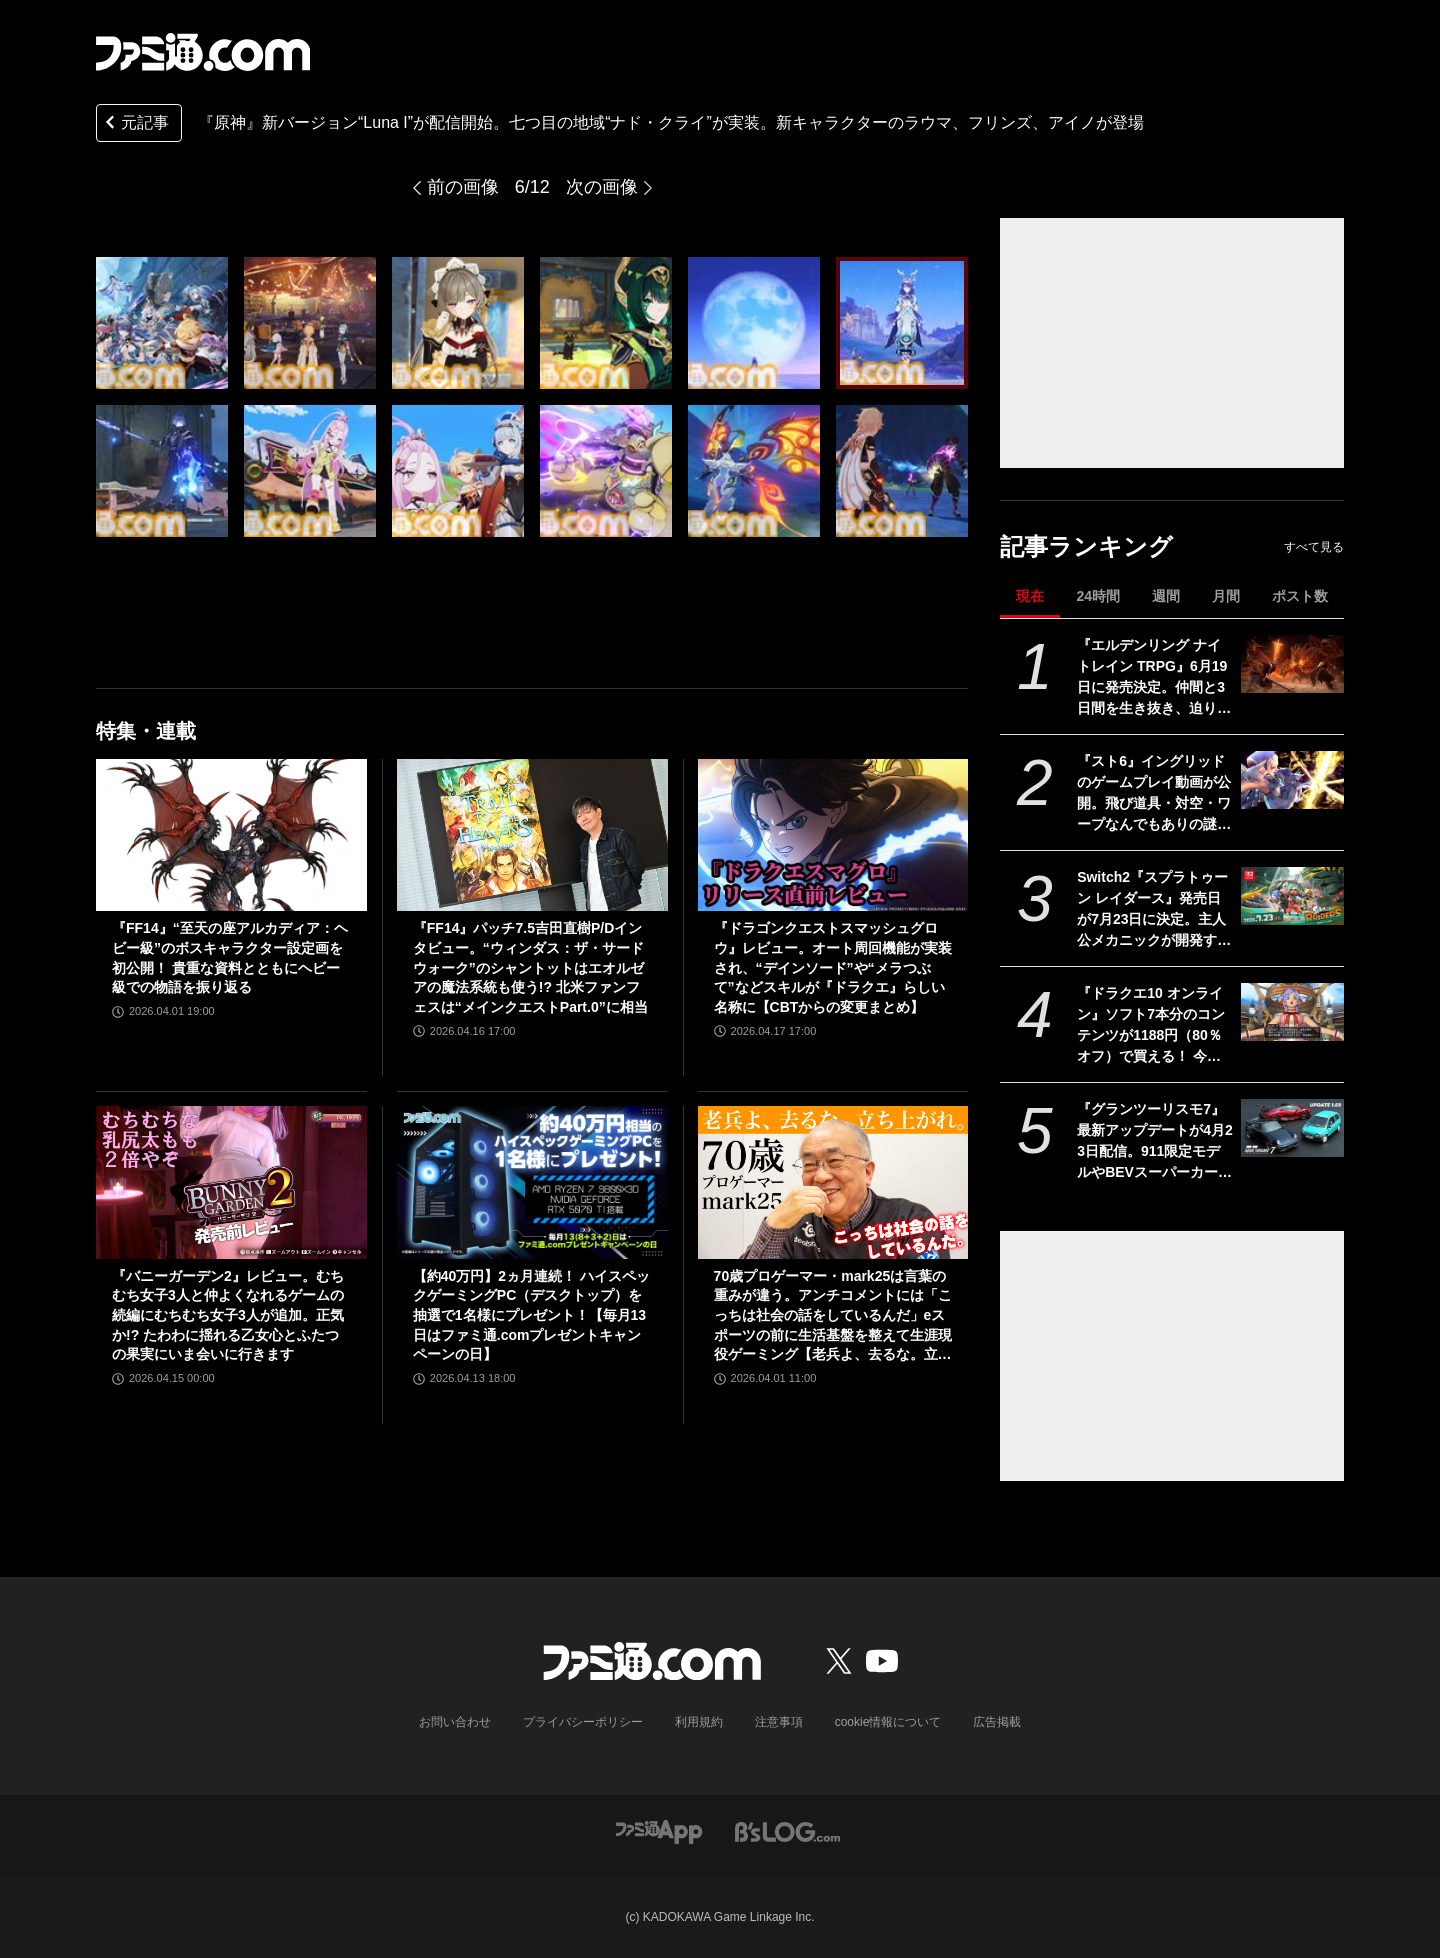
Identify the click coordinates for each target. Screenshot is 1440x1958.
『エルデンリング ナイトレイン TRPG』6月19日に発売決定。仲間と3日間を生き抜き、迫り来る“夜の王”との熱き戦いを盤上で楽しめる (1154, 678)
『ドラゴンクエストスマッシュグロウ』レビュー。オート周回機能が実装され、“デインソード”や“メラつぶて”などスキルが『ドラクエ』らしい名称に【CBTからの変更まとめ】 (833, 967)
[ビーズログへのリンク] (787, 1830)
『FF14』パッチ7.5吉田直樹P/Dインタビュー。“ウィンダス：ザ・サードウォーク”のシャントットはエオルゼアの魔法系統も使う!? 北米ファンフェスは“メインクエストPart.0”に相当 (530, 967)
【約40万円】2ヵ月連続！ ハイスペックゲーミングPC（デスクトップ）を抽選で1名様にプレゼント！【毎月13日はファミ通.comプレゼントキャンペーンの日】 (531, 1315)
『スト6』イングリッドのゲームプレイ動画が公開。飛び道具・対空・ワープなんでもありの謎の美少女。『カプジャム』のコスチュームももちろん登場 (1154, 794)
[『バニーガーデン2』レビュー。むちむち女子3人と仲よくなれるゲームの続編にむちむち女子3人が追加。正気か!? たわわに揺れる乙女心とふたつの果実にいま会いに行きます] (231, 1182)
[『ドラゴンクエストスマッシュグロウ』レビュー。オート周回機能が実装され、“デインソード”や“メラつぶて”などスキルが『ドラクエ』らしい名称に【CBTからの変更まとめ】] (833, 835)
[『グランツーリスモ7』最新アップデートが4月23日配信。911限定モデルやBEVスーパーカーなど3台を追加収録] (1292, 1128)
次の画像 (602, 187)
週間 (1166, 596)
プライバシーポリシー (583, 1722)
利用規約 (699, 1722)
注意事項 (779, 1722)
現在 (1030, 596)
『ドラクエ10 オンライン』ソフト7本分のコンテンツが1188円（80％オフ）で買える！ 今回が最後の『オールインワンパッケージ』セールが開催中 (1154, 1026)
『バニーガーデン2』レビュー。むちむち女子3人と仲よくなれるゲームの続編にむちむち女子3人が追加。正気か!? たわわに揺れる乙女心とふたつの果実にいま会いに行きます (228, 1315)
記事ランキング (1086, 546)
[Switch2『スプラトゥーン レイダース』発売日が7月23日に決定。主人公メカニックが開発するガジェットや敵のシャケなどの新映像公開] (1292, 896)
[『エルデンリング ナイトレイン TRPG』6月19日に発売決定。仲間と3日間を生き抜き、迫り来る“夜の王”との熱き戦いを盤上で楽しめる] (1292, 664)
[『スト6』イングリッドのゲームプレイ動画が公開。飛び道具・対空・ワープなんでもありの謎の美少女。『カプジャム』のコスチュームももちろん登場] (1292, 780)
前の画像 (463, 187)
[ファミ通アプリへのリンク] (659, 1830)
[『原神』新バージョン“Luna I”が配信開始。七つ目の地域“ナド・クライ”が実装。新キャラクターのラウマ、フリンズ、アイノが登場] (162, 323)
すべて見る (1314, 547)
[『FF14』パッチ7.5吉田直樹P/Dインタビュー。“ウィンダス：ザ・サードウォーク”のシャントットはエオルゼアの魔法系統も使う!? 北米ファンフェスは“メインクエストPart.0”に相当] (532, 835)
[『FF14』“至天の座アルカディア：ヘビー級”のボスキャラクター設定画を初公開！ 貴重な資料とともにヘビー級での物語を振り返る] (231, 835)
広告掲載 (997, 1722)
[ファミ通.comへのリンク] (203, 52)
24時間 (1098, 596)
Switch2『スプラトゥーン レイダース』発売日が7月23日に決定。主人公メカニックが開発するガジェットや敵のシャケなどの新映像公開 (1154, 910)
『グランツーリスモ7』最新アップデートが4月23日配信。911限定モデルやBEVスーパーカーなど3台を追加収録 (1155, 1142)
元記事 (135, 124)
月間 (1226, 596)
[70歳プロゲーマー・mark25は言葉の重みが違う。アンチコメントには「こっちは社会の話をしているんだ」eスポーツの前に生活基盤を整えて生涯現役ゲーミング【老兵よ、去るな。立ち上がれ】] (833, 1182)
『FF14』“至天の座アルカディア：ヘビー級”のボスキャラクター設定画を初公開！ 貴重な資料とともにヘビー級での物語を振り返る (230, 957)
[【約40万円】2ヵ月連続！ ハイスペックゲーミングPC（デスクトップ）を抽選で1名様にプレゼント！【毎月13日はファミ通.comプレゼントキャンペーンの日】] (532, 1182)
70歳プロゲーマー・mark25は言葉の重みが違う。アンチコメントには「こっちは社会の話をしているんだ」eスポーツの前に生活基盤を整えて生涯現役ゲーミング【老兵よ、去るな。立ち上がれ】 (833, 1316)
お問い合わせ (455, 1722)
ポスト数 (1300, 596)
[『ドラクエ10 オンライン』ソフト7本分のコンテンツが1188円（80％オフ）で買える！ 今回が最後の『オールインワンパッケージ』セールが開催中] (1292, 1012)
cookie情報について (888, 1722)
